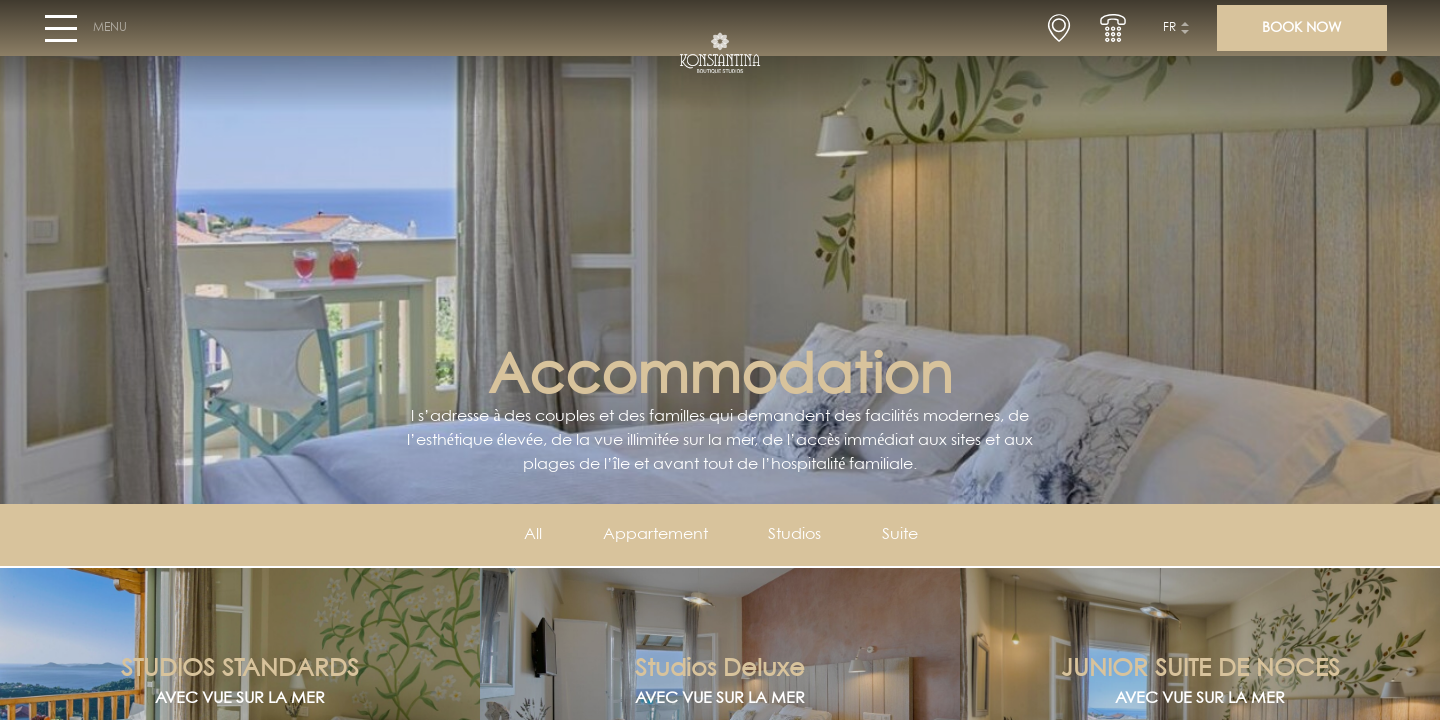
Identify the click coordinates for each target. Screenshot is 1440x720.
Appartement (654, 536)
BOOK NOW (1301, 36)
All (528, 536)
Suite (905, 536)
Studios (796, 536)
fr (1169, 36)
